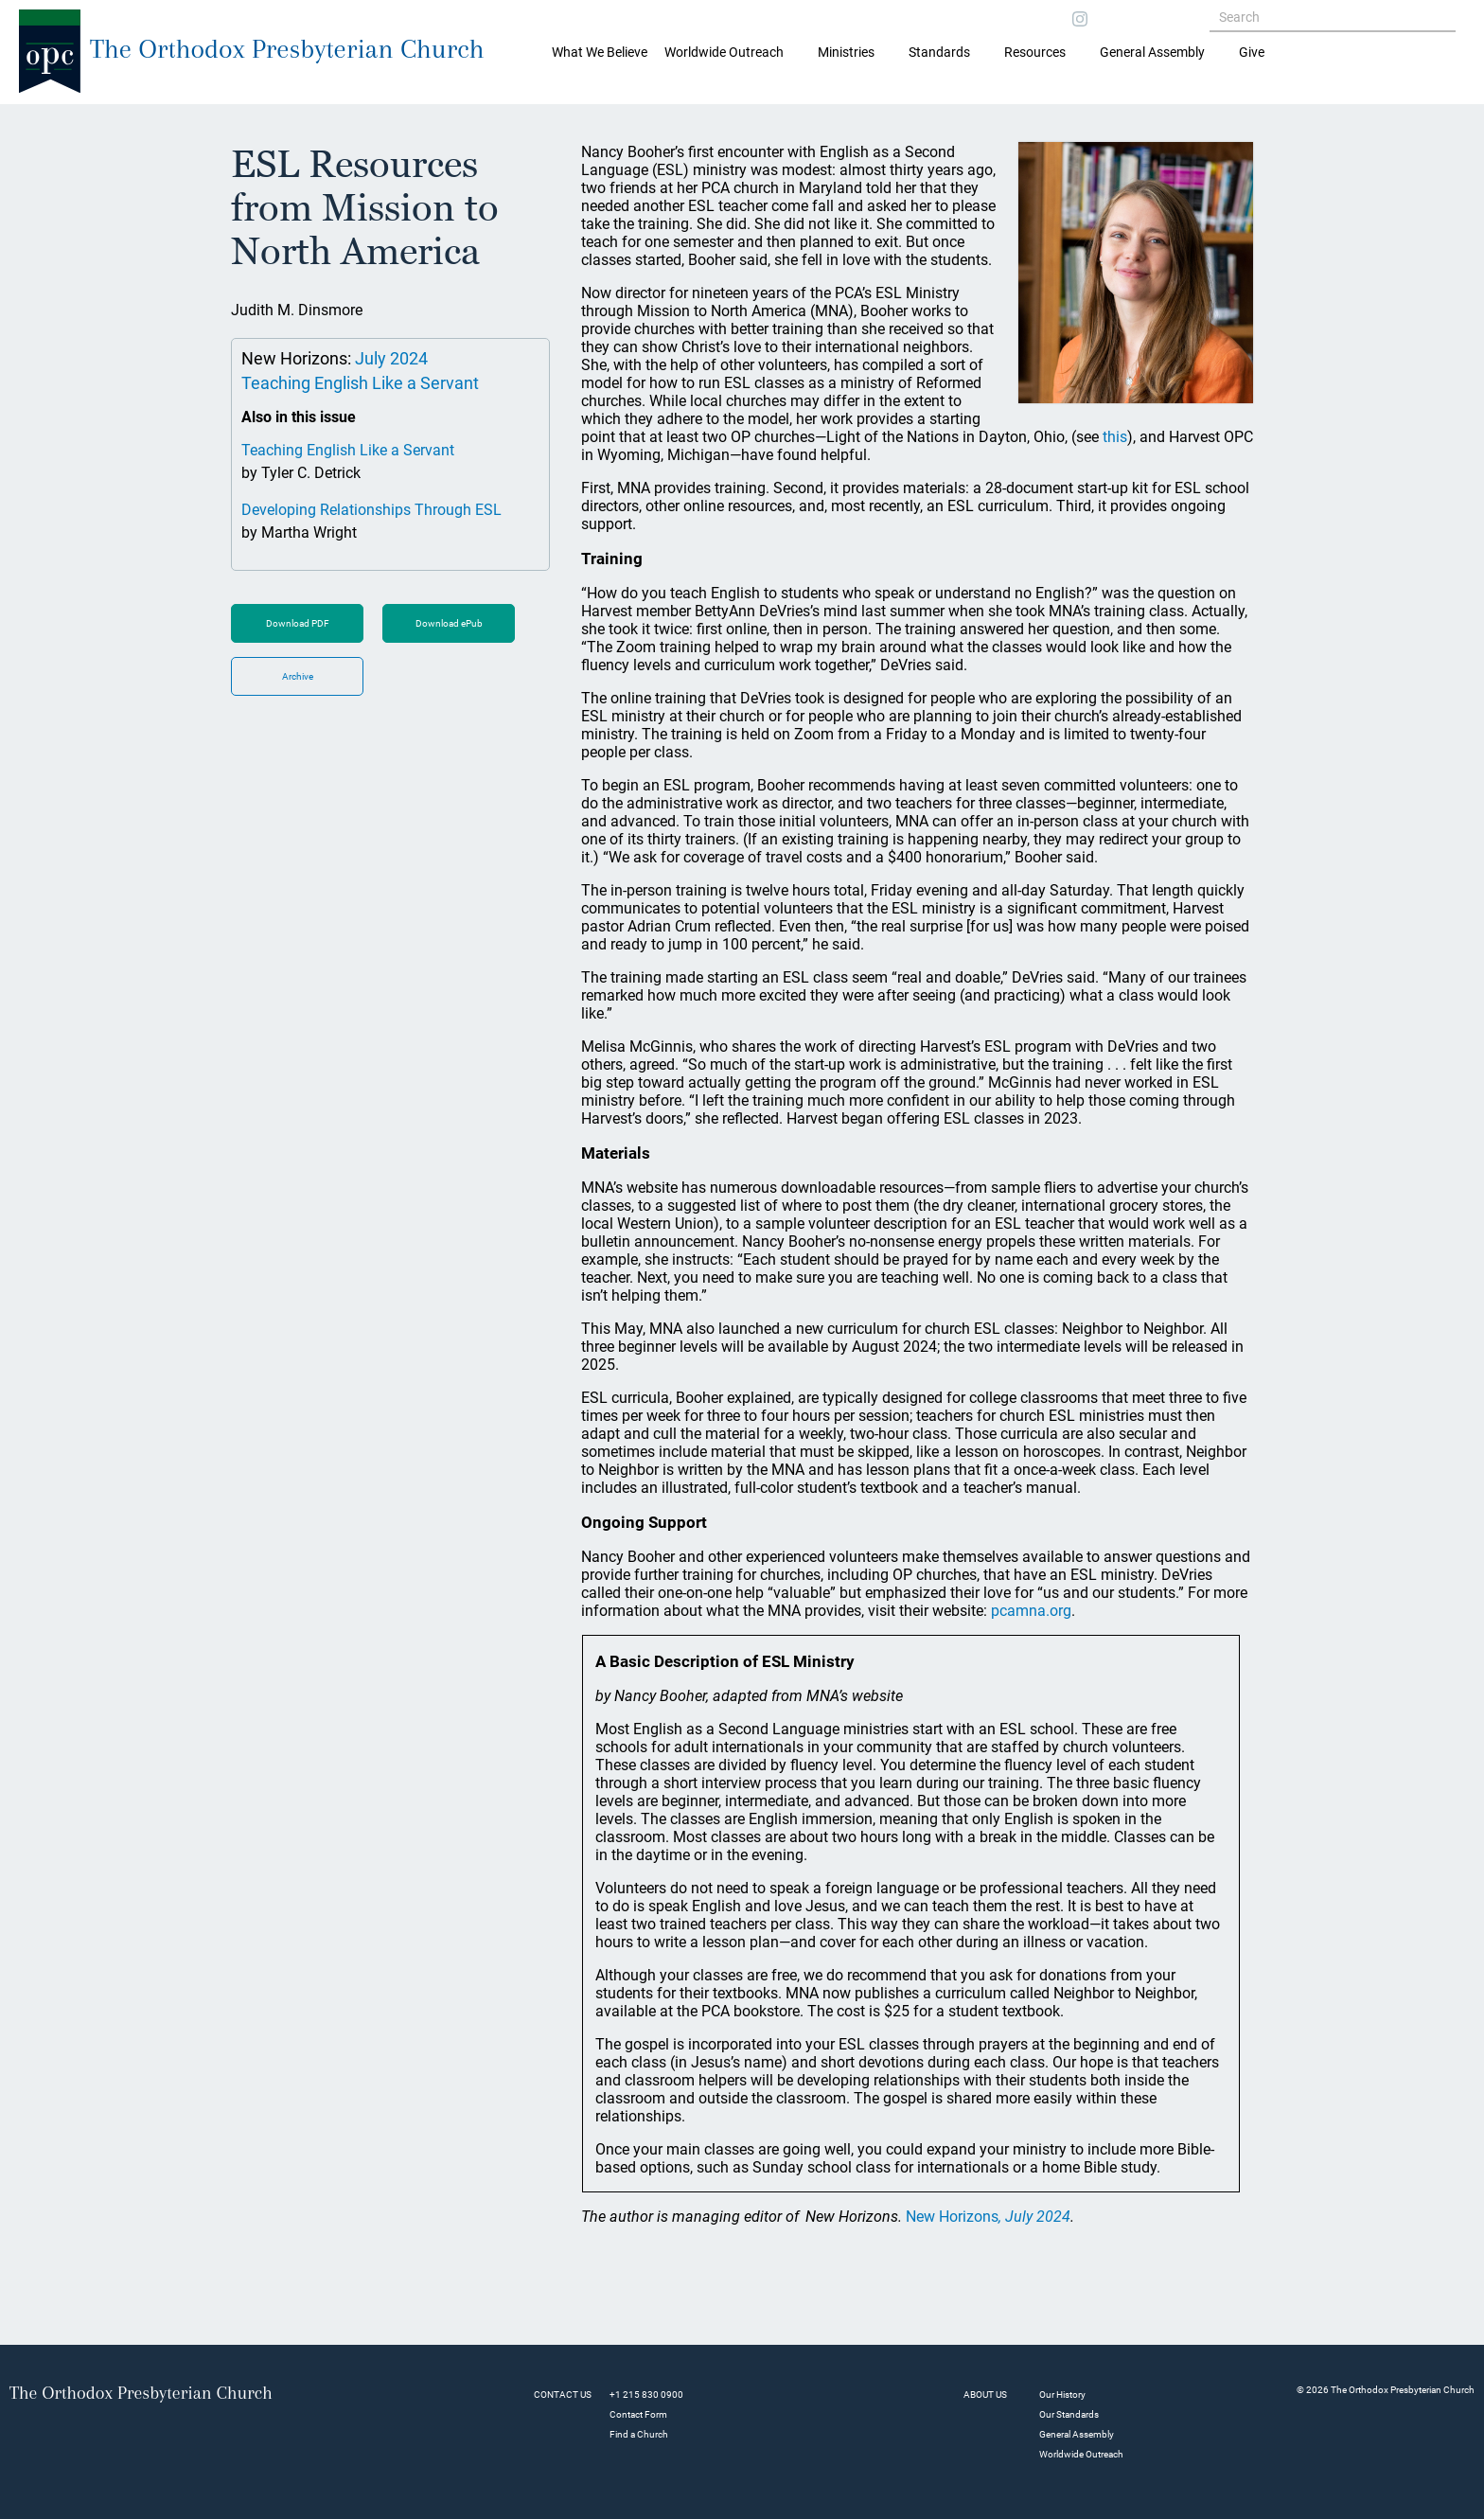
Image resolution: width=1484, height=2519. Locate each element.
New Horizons (988, 2217)
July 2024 (391, 358)
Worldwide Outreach (1081, 2454)
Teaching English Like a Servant (360, 383)
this (1115, 437)
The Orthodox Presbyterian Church (287, 48)
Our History (1062, 2394)
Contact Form (638, 2414)
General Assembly (1152, 52)
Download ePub (449, 623)
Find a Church (639, 2434)
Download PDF (297, 623)
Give (1251, 52)
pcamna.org (1031, 1611)
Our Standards (1069, 2414)
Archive (297, 676)
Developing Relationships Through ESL (371, 510)
